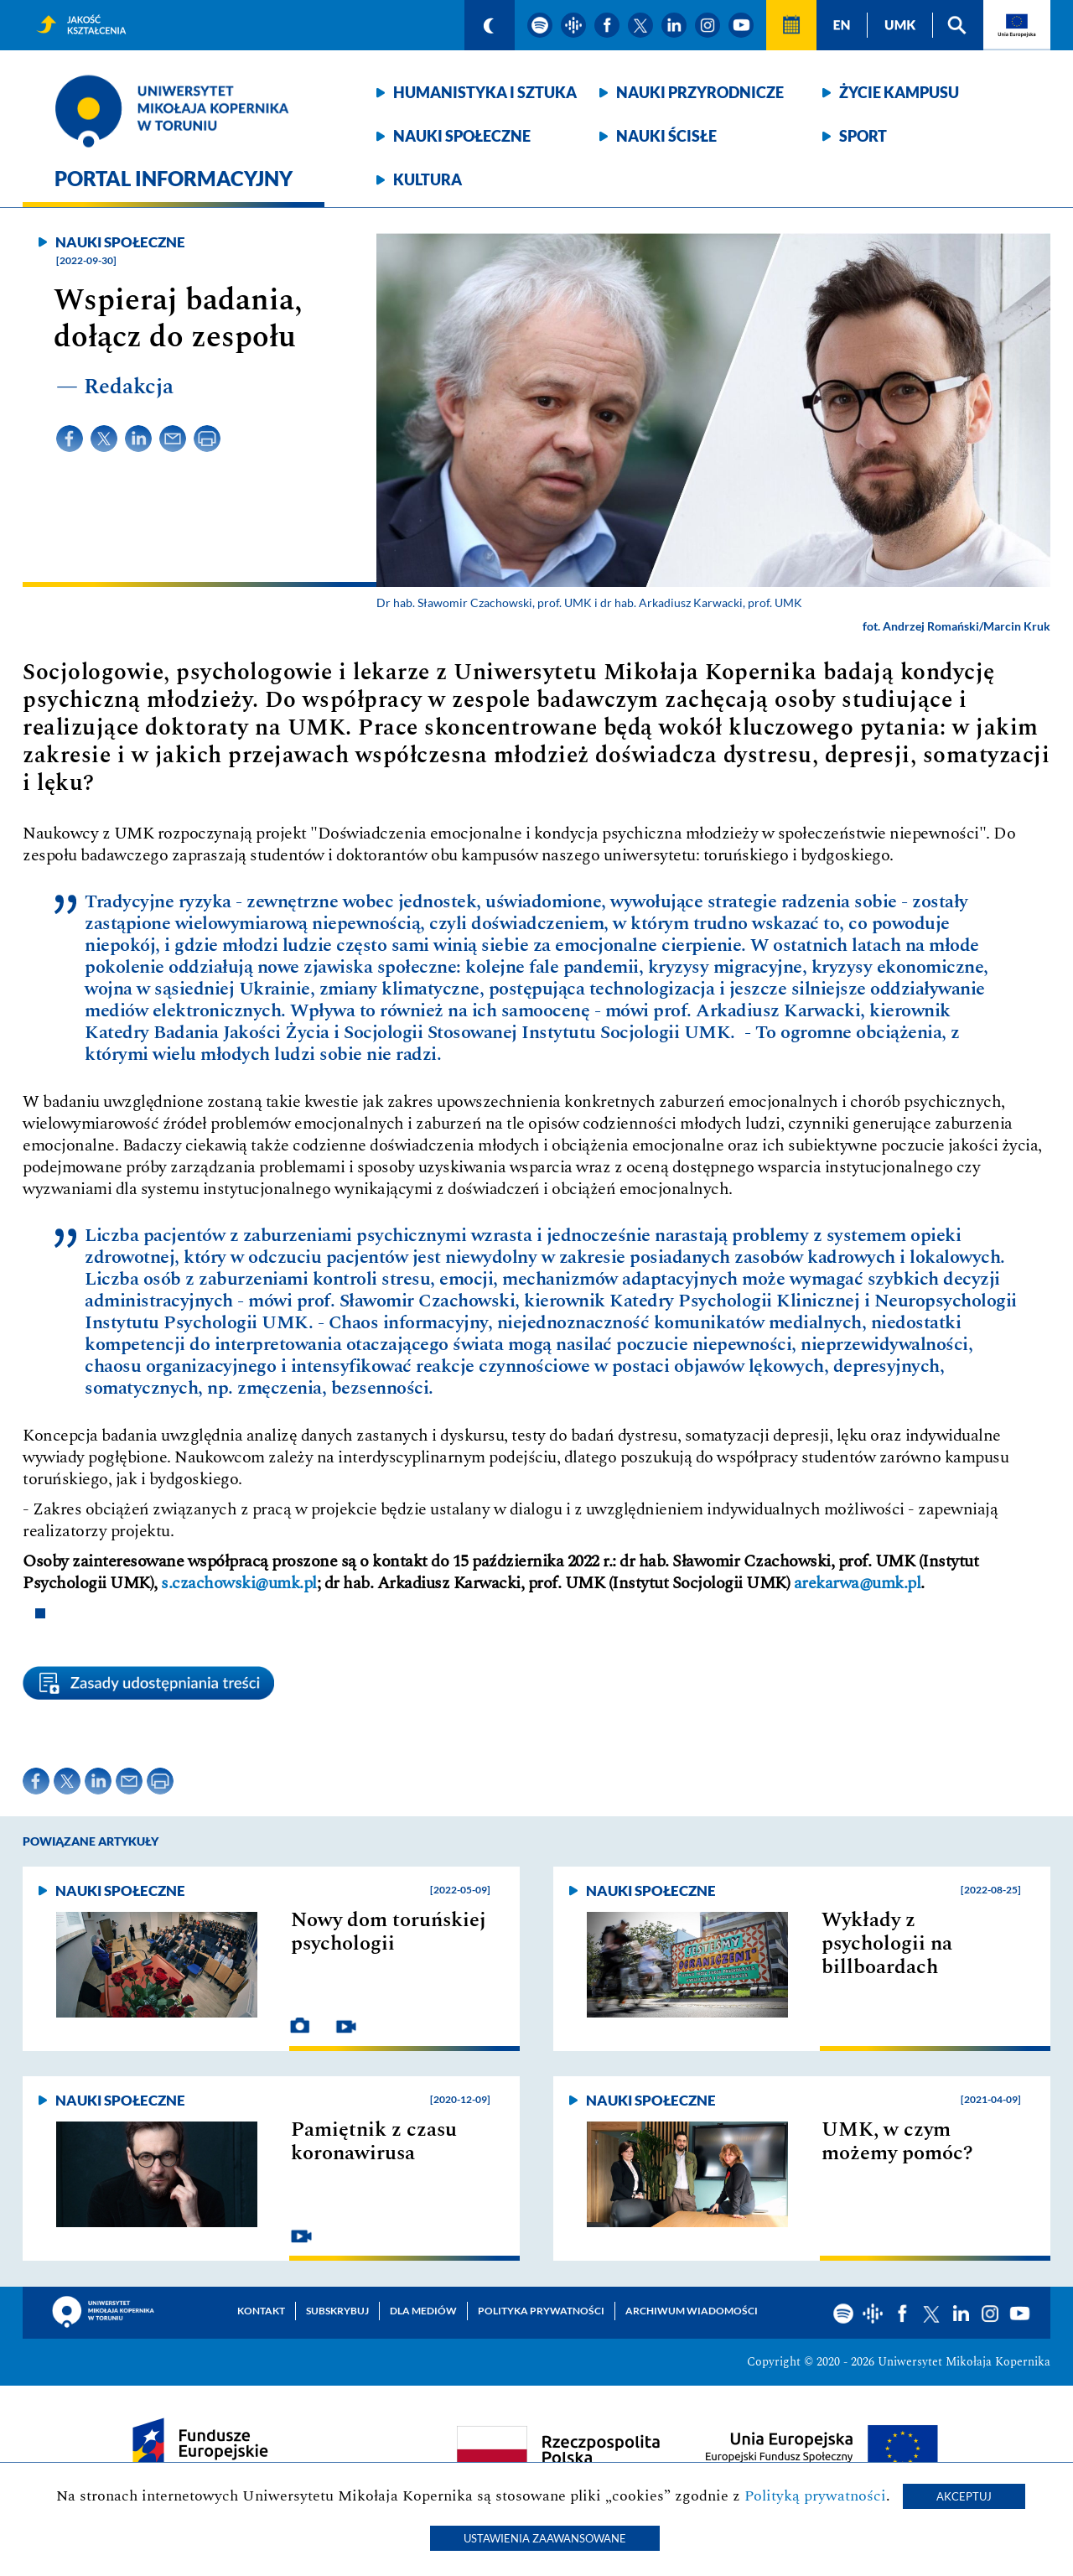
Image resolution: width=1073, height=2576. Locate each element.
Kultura (427, 179)
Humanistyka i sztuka (485, 92)
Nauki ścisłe (666, 136)
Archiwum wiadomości (691, 2310)
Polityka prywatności (541, 2310)
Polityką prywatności (815, 2496)
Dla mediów (423, 2310)
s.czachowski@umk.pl (239, 1583)
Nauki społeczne (462, 136)
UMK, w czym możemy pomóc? (897, 2141)
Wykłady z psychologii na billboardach (887, 1944)
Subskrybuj (337, 2310)
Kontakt (261, 2310)
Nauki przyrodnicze (700, 92)
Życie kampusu (899, 92)
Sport (863, 136)
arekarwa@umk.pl (857, 1583)
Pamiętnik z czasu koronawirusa (374, 2141)
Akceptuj (964, 2496)
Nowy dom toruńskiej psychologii (388, 1932)
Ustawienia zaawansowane (545, 2538)
